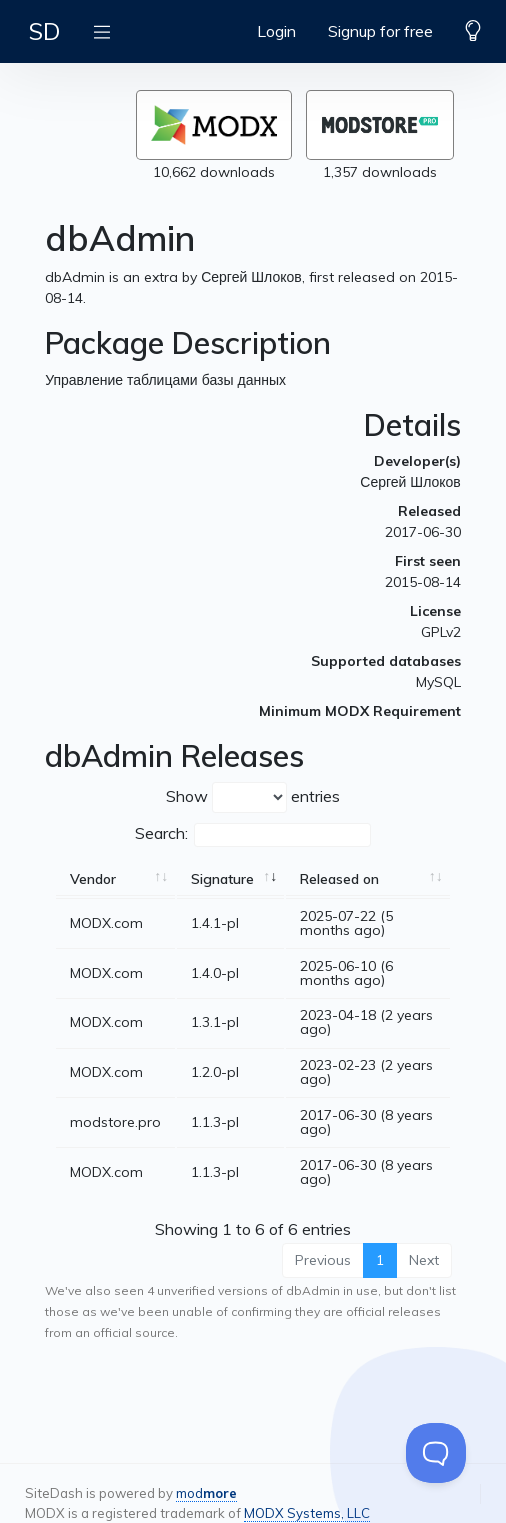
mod (206, 1493)
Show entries (253, 797)
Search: (253, 835)
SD (44, 31)
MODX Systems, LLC (307, 1513)
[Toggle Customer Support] (436, 1453)
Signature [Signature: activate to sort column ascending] (222, 879)
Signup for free (380, 31)
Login (276, 31)
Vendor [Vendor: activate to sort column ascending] (93, 879)
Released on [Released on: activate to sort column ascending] (339, 879)
